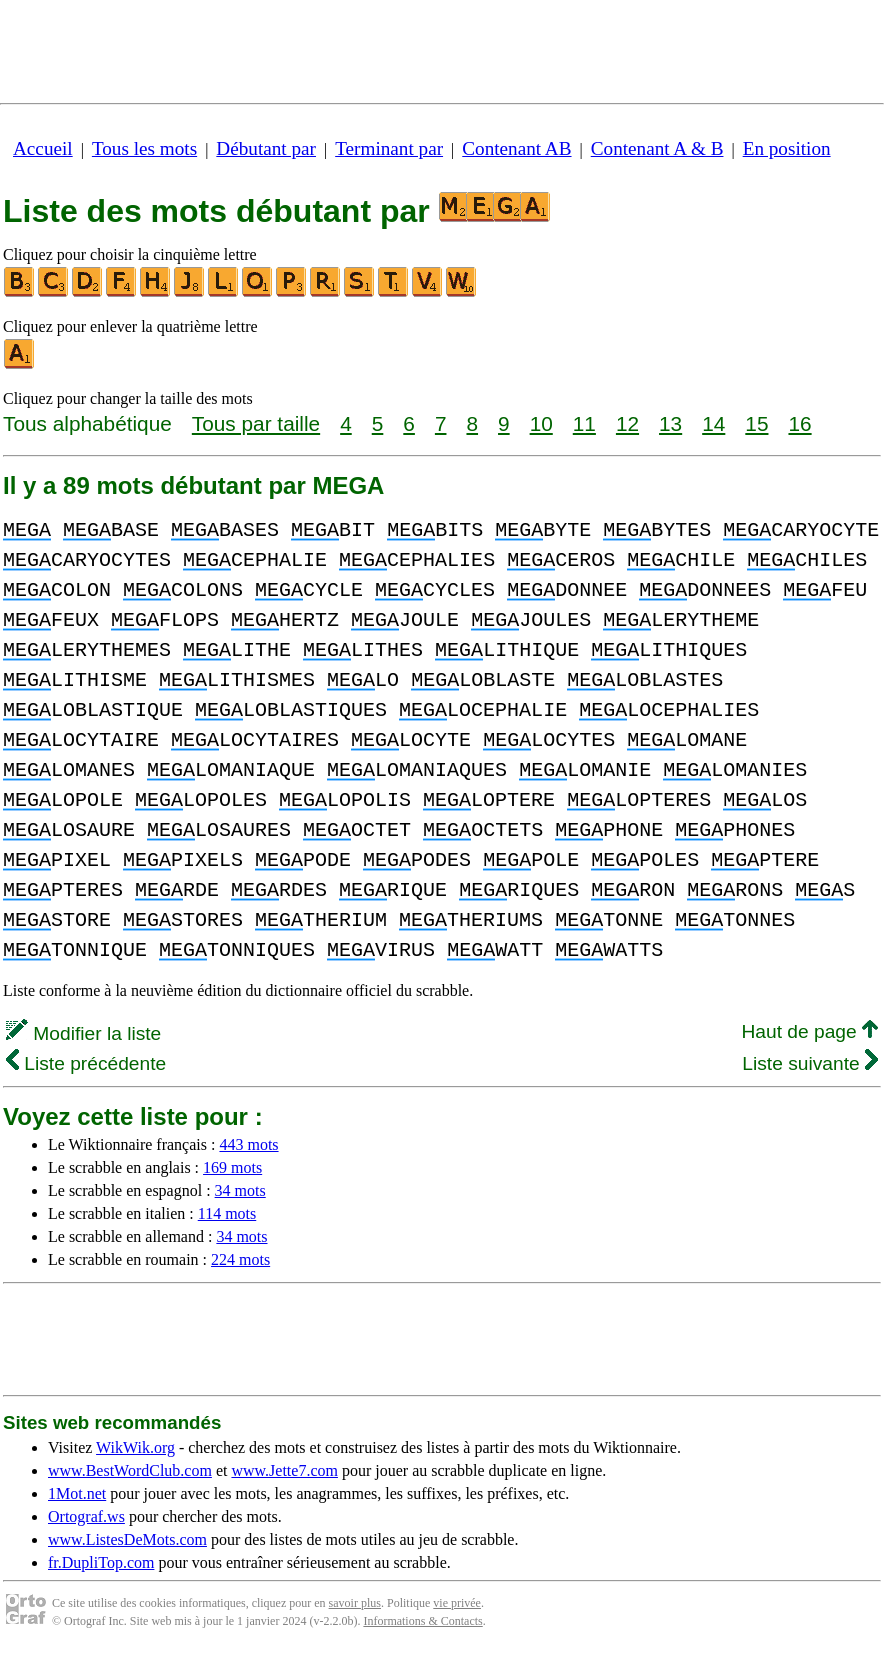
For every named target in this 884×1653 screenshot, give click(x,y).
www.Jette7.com (284, 1470)
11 (584, 423)
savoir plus (355, 1603)
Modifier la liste (83, 1033)
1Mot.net (77, 1493)
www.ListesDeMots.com (127, 1539)
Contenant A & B (657, 148)
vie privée (457, 1603)
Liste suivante (810, 1063)
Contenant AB (516, 148)
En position (787, 148)
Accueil (43, 148)
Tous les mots (144, 148)
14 (713, 423)
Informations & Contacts (422, 1621)
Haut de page (809, 1031)
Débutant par (266, 148)
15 (756, 423)
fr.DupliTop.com (101, 1562)
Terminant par (389, 148)
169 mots (232, 1167)
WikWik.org (135, 1447)
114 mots (227, 1213)
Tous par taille (256, 423)
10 (541, 423)
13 (670, 423)
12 (627, 423)
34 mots (240, 1190)
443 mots (248, 1144)
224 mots (240, 1259)
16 (799, 423)
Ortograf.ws (86, 1516)
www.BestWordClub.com (130, 1470)
